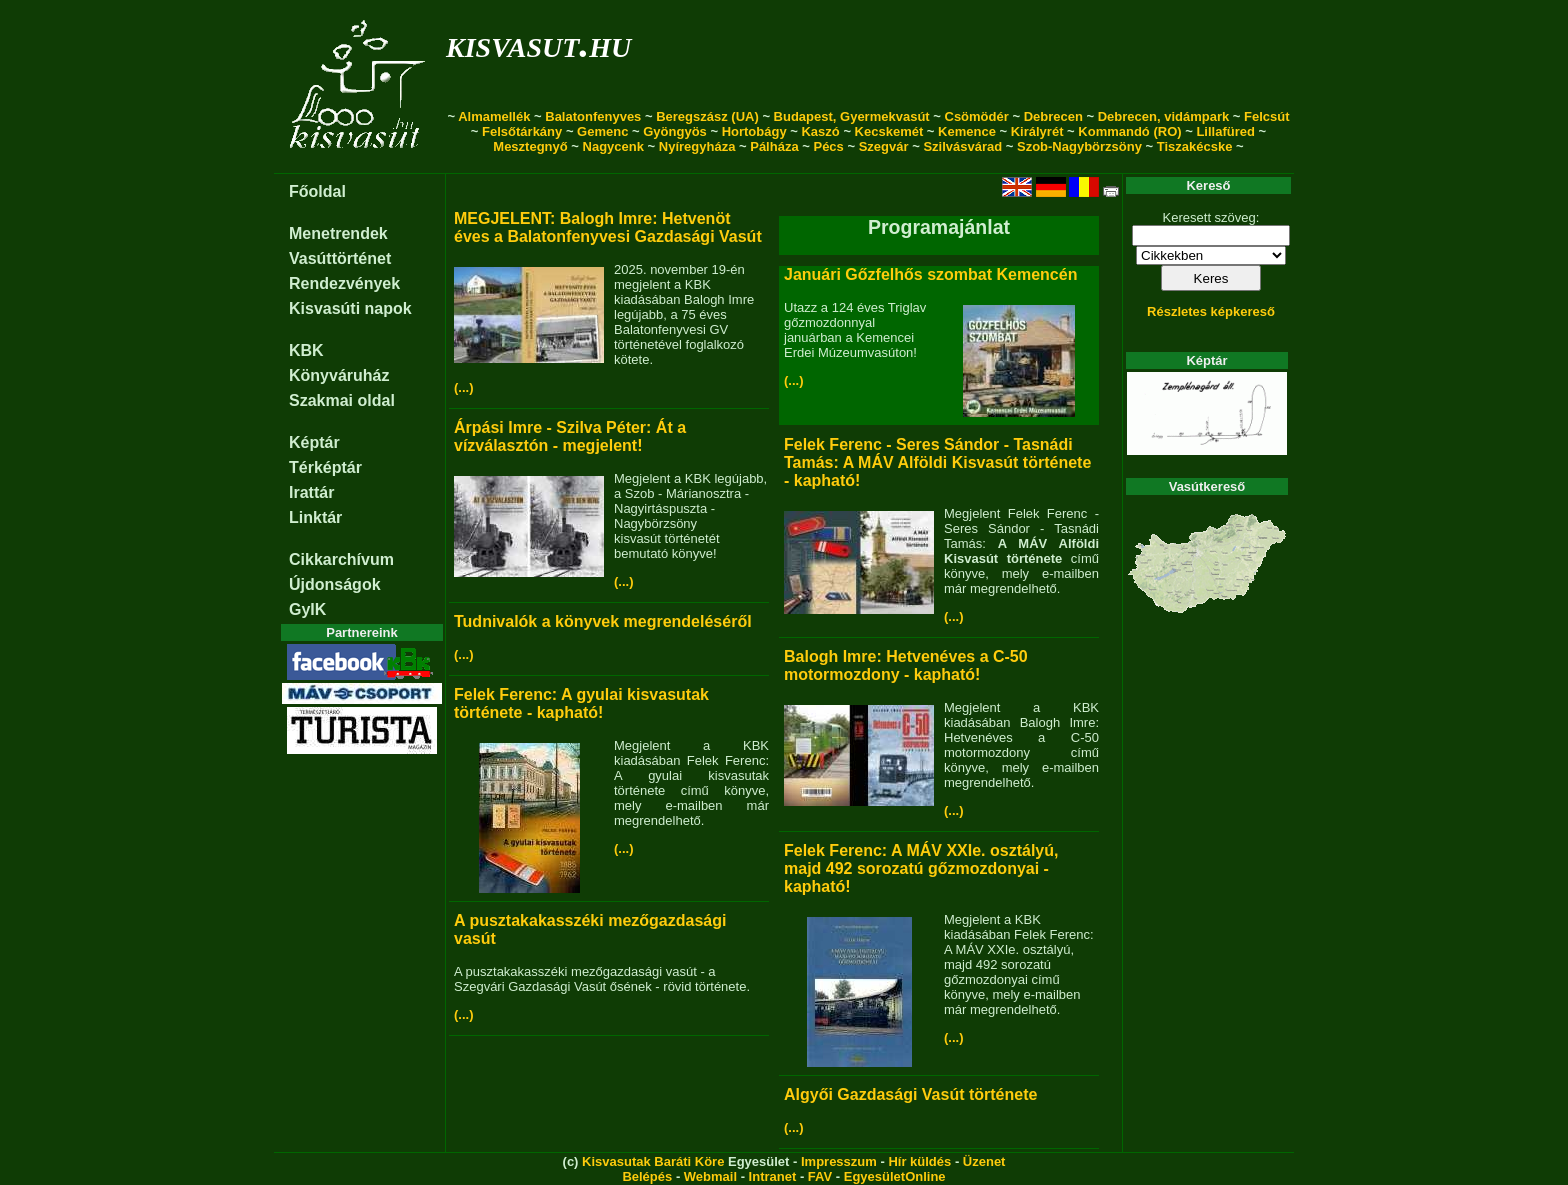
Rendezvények (344, 283)
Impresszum (839, 1161)
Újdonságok (335, 584)
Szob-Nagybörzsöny (1079, 146)
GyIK (307, 609)
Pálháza (774, 146)
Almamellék (494, 116)
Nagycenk (613, 146)
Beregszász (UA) (707, 116)
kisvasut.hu (538, 43)
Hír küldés (919, 1161)
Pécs (828, 146)
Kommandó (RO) (1129, 131)
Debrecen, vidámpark (1164, 116)
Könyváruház (339, 375)
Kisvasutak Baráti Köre (653, 1161)
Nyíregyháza (697, 146)
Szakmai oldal (342, 400)
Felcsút (1267, 116)
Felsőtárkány (522, 131)
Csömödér (977, 116)
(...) (464, 387)
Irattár (311, 492)
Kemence (967, 131)
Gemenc (602, 131)
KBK (306, 350)
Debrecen (1053, 116)
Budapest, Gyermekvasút (852, 116)
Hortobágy (754, 131)
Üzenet (984, 1161)
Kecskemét (889, 131)
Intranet (773, 1176)
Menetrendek (338, 233)
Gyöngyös (675, 131)
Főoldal (317, 191)
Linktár (315, 517)
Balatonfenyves (593, 116)
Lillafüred (1225, 131)
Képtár (314, 442)
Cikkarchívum (341, 559)
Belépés (647, 1176)
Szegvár (884, 146)
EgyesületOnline (895, 1176)
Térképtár (325, 467)
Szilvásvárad (962, 146)
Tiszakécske (1195, 146)
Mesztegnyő (530, 146)
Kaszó (820, 131)
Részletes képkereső (1211, 311)
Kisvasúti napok (350, 308)
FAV (820, 1176)
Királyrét (1037, 131)
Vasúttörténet (340, 258)
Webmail (710, 1176)
